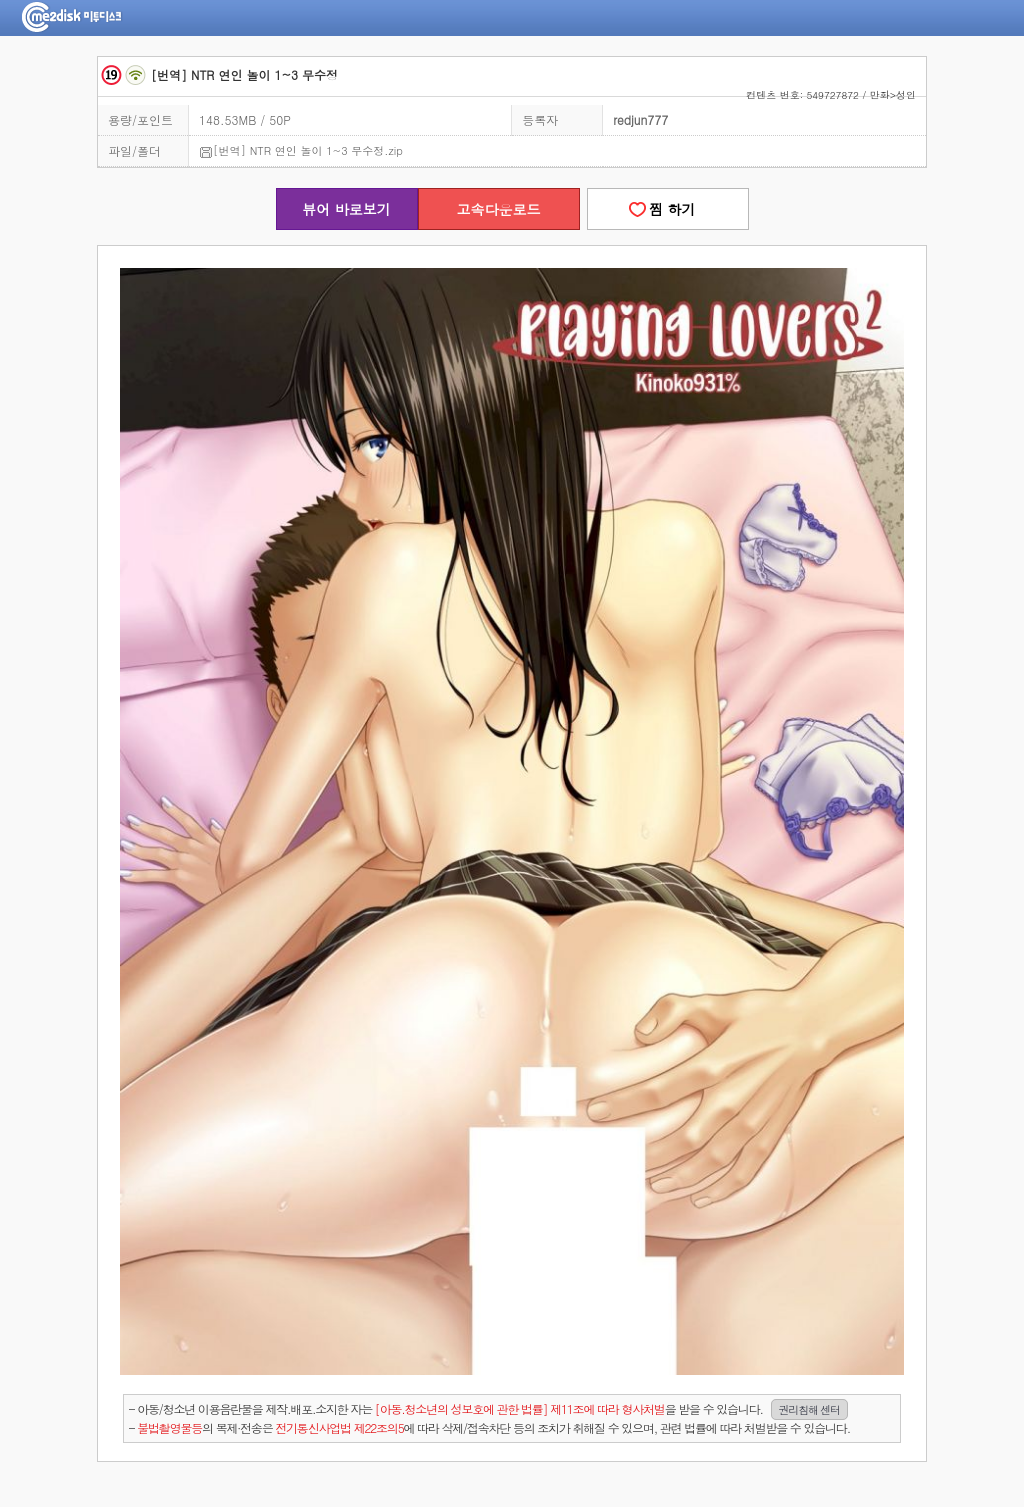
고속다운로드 (499, 209)
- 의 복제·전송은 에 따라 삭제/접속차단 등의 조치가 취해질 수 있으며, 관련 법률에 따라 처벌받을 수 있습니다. (489, 1427)
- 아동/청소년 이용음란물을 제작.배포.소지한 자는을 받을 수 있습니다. (488, 1409)
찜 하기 (667, 209)
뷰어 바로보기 (346, 209)
